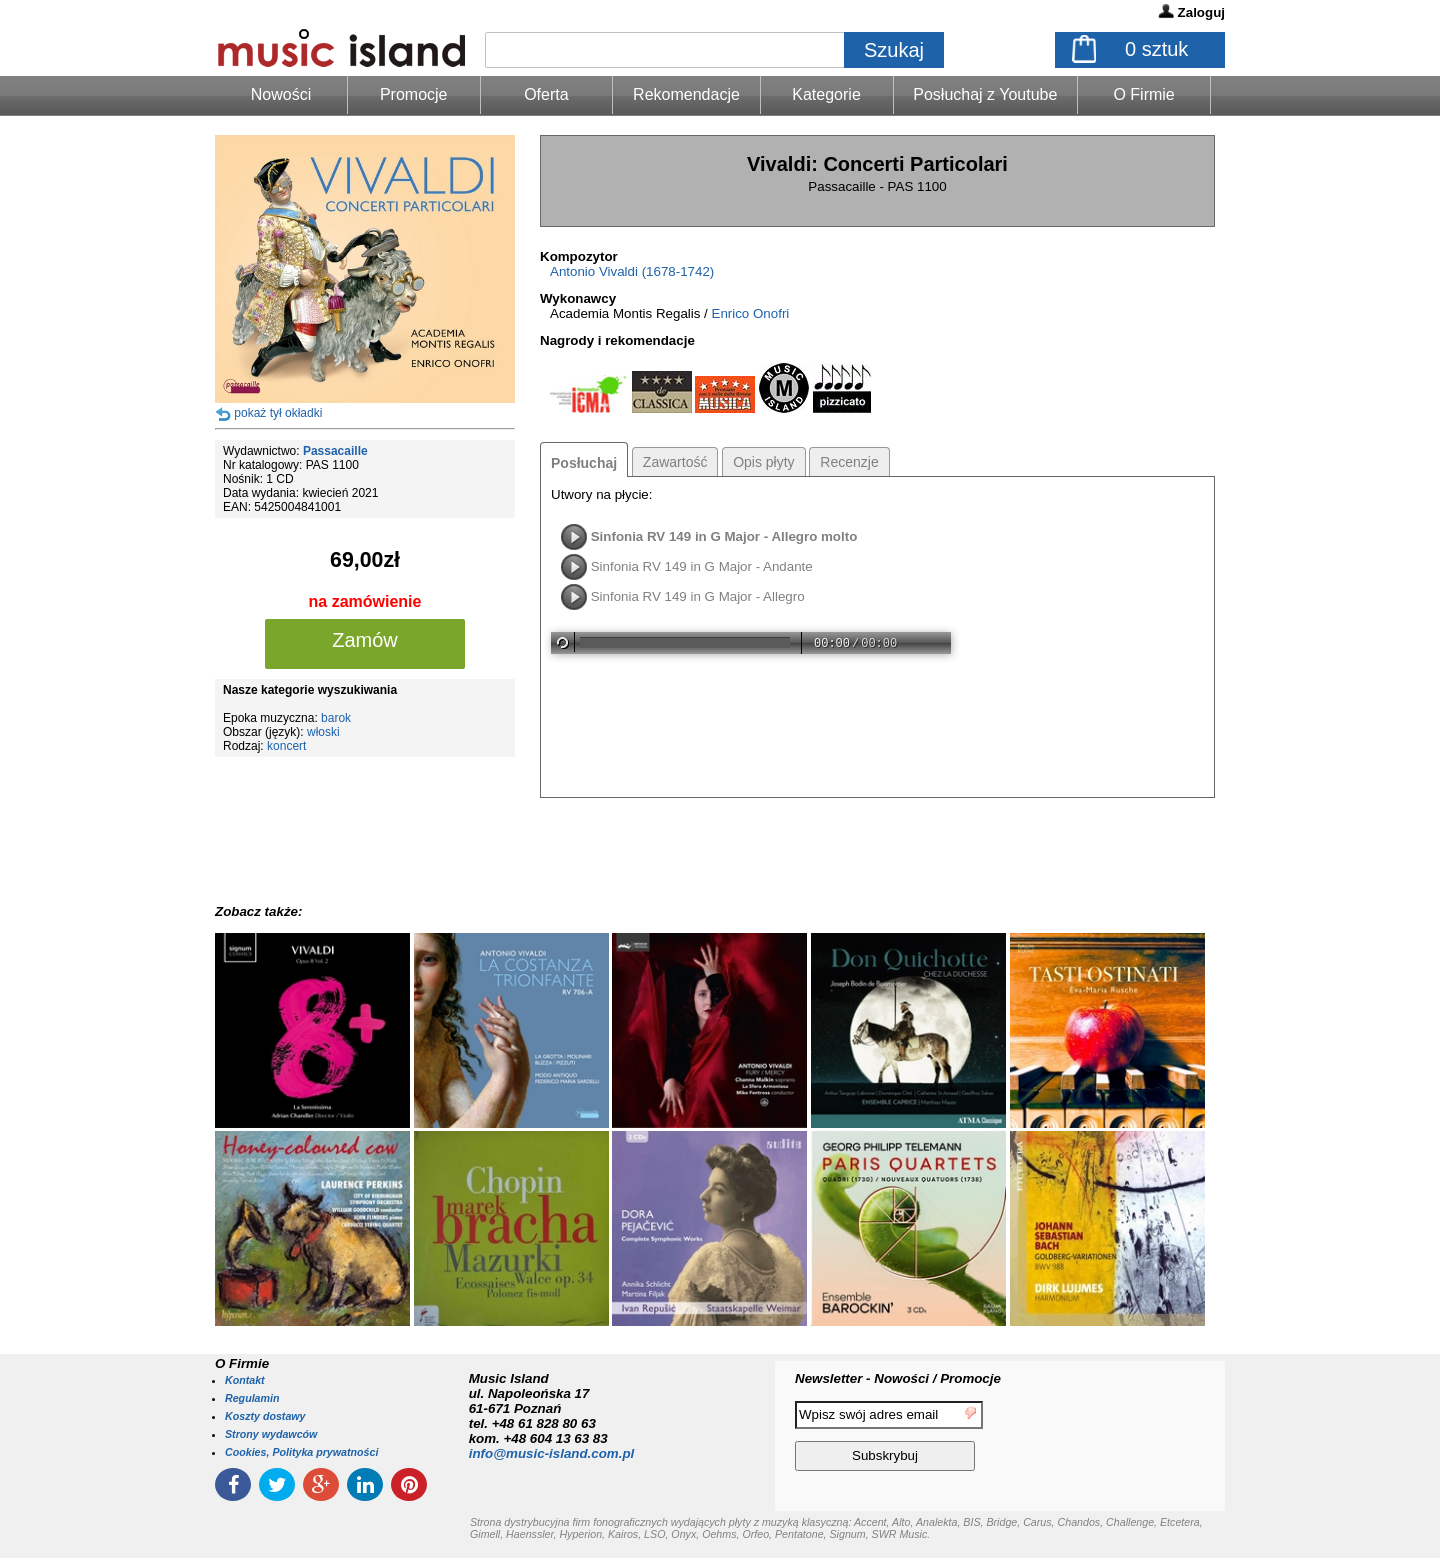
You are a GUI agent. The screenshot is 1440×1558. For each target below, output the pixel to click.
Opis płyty (763, 462)
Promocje (414, 94)
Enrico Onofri (751, 313)
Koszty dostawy (265, 1416)
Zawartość (675, 462)
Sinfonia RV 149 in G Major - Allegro (698, 596)
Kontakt (245, 1380)
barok (336, 718)
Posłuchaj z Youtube (985, 94)
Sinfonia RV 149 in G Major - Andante (702, 566)
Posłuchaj (584, 463)
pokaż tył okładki (278, 413)
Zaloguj (1201, 12)
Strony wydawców (271, 1434)
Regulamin (252, 1398)
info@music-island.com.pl (552, 1453)
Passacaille (335, 451)
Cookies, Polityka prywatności (301, 1452)
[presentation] (1143, 1439)
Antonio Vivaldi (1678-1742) (632, 271)
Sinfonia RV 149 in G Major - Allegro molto (724, 536)
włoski (323, 732)
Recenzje (849, 462)
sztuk (1156, 49)
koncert (286, 746)
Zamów (365, 640)
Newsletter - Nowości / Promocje (898, 1378)
